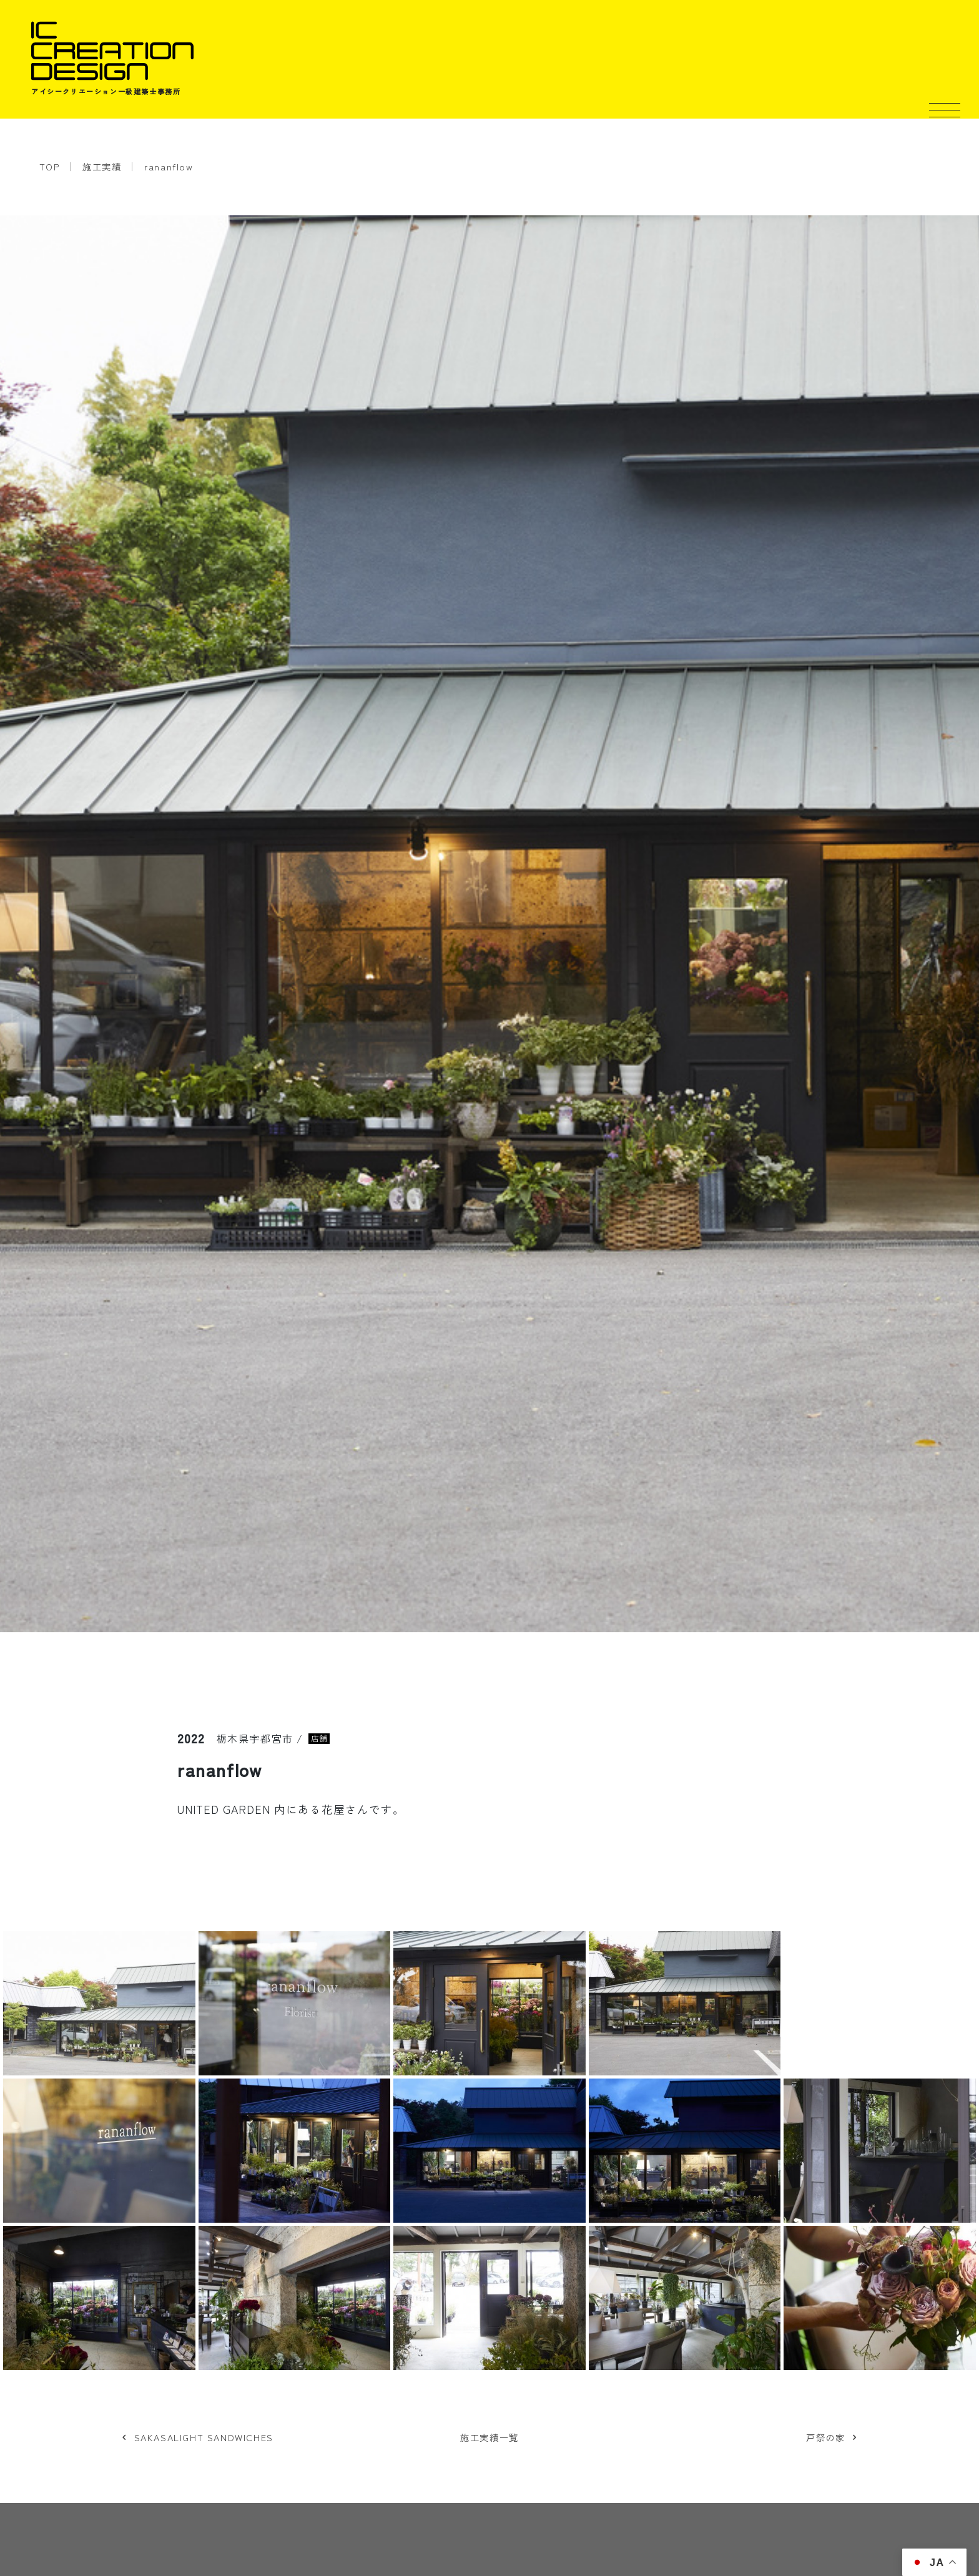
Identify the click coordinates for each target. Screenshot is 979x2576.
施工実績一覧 (489, 2437)
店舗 (319, 1738)
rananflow (168, 166)
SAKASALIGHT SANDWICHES (203, 2437)
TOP (49, 166)
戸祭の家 (825, 2437)
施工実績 (101, 166)
